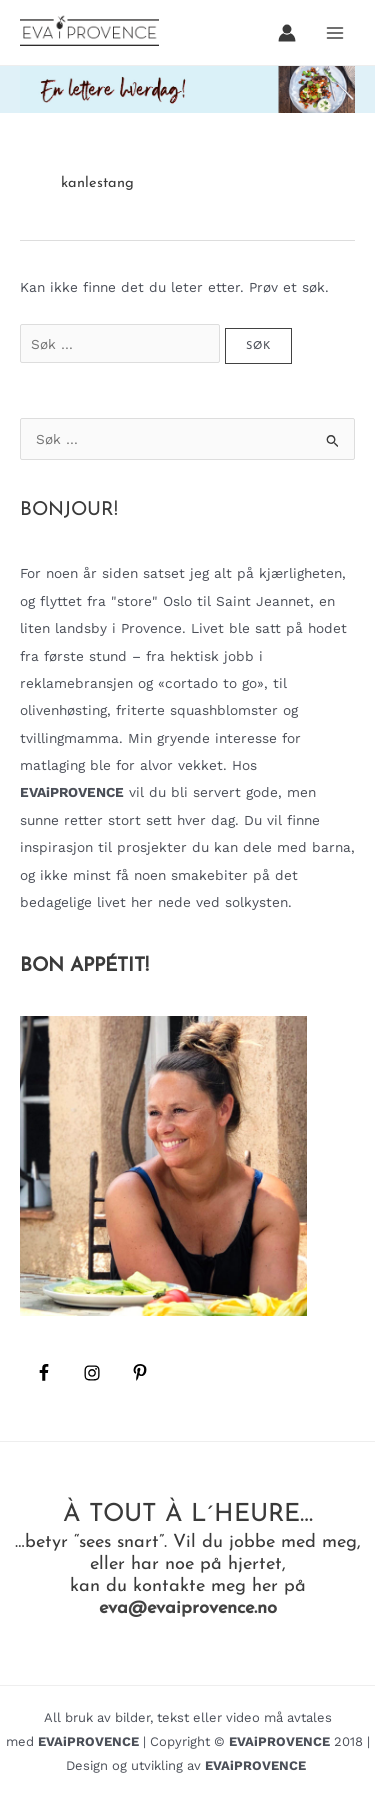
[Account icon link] (287, 33)
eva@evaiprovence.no (188, 1608)
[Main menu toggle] (335, 32)
